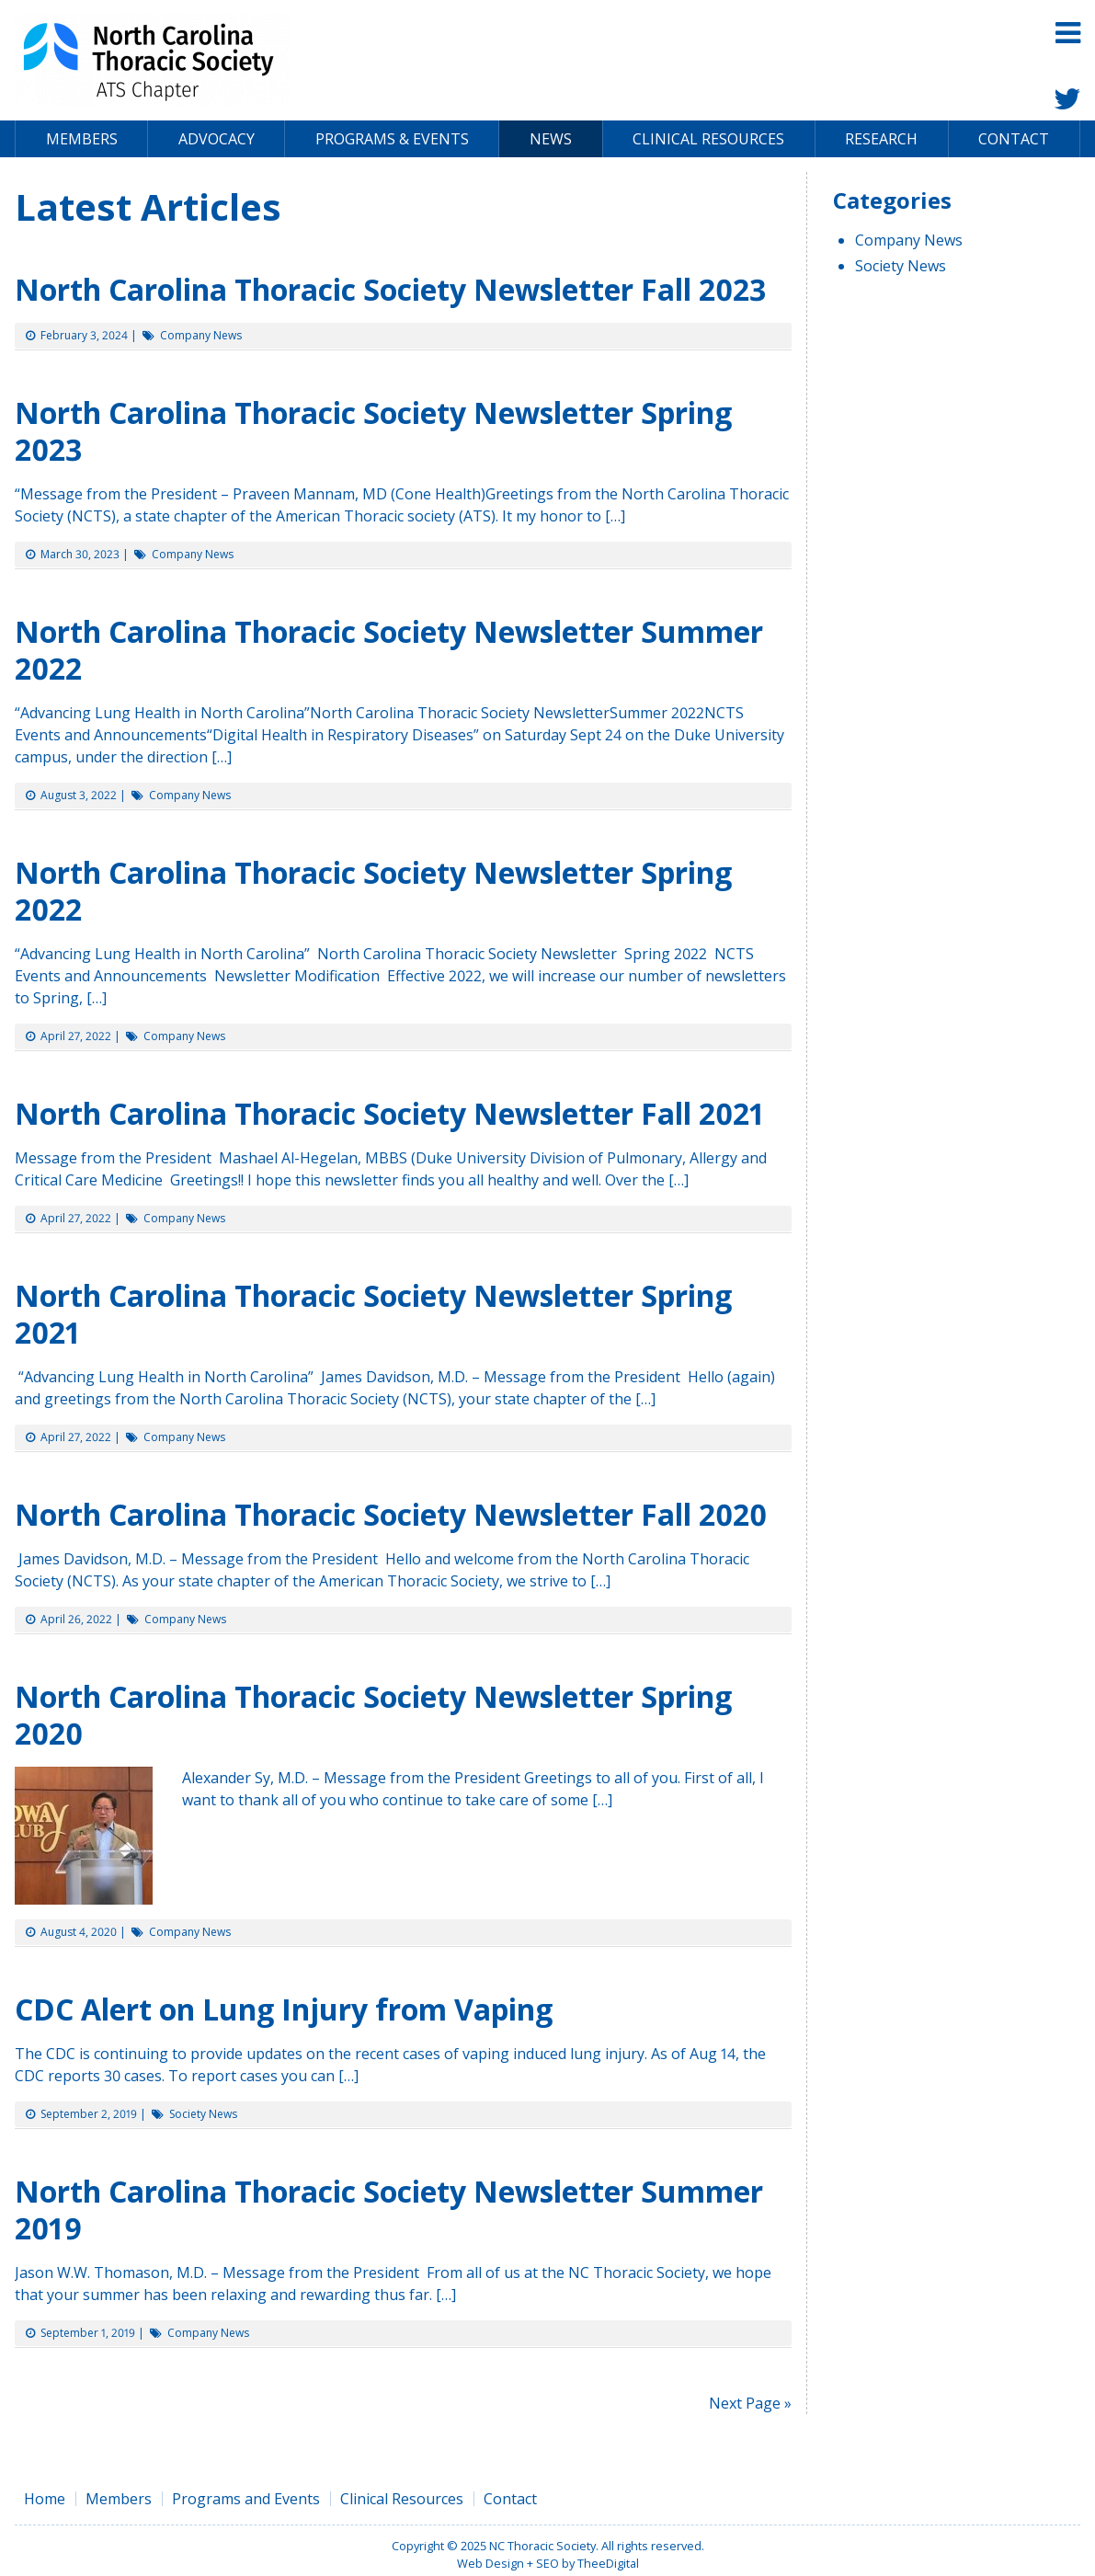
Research (881, 139)
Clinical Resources (708, 139)
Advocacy (216, 139)
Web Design (490, 2563)
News (551, 139)
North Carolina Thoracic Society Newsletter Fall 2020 (394, 1514)
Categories (892, 200)
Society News (203, 2114)
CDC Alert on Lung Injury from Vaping (284, 2009)
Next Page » (750, 2403)
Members (82, 139)
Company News (201, 335)
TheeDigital (608, 2563)
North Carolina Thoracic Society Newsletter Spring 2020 (373, 1715)
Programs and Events (246, 2499)
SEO (547, 2563)
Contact (1013, 139)
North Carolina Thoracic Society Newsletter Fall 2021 (397, 1113)
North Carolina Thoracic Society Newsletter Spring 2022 (373, 891)
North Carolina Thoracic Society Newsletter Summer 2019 (389, 2209)
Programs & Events (392, 139)
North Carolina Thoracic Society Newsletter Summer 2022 (389, 650)
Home (44, 2499)
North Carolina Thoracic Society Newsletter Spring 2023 (373, 431)
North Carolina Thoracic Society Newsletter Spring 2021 (373, 1314)
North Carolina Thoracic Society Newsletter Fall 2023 (390, 289)
